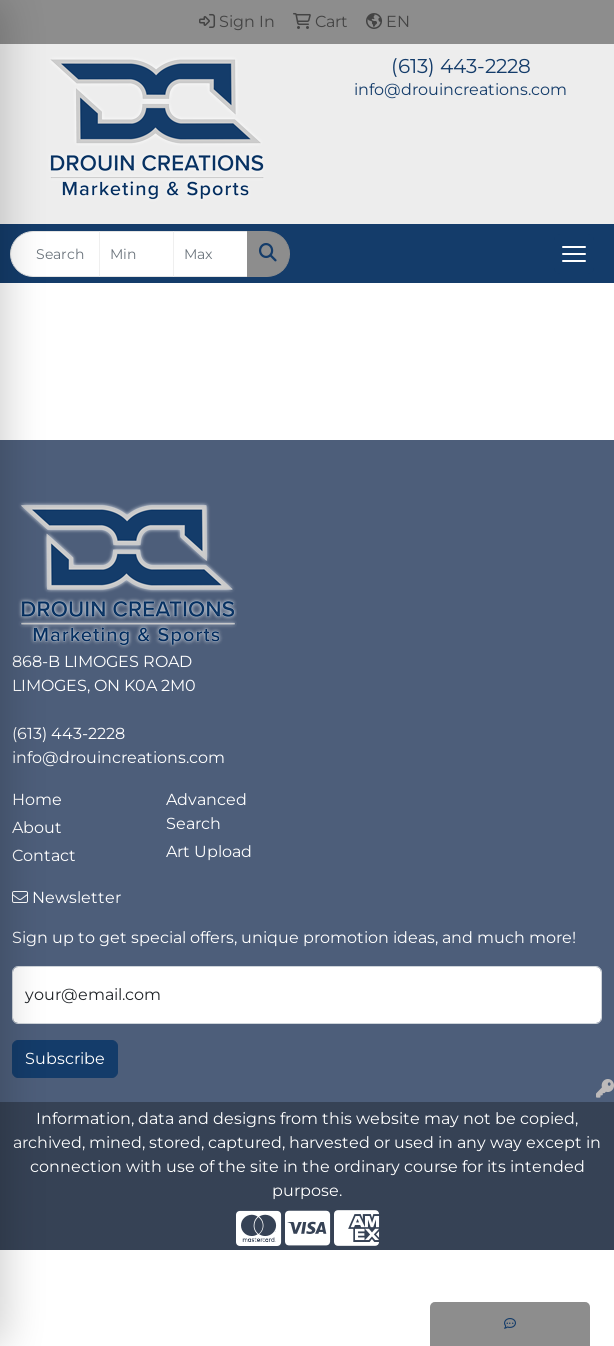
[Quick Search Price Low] (136, 254)
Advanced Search (206, 811)
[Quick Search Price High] (210, 254)
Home (37, 799)
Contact (44, 855)
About (37, 827)
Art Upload (209, 851)
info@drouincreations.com (460, 89)
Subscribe (65, 1058)
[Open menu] (574, 254)
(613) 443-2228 (461, 66)
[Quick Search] (55, 254)
